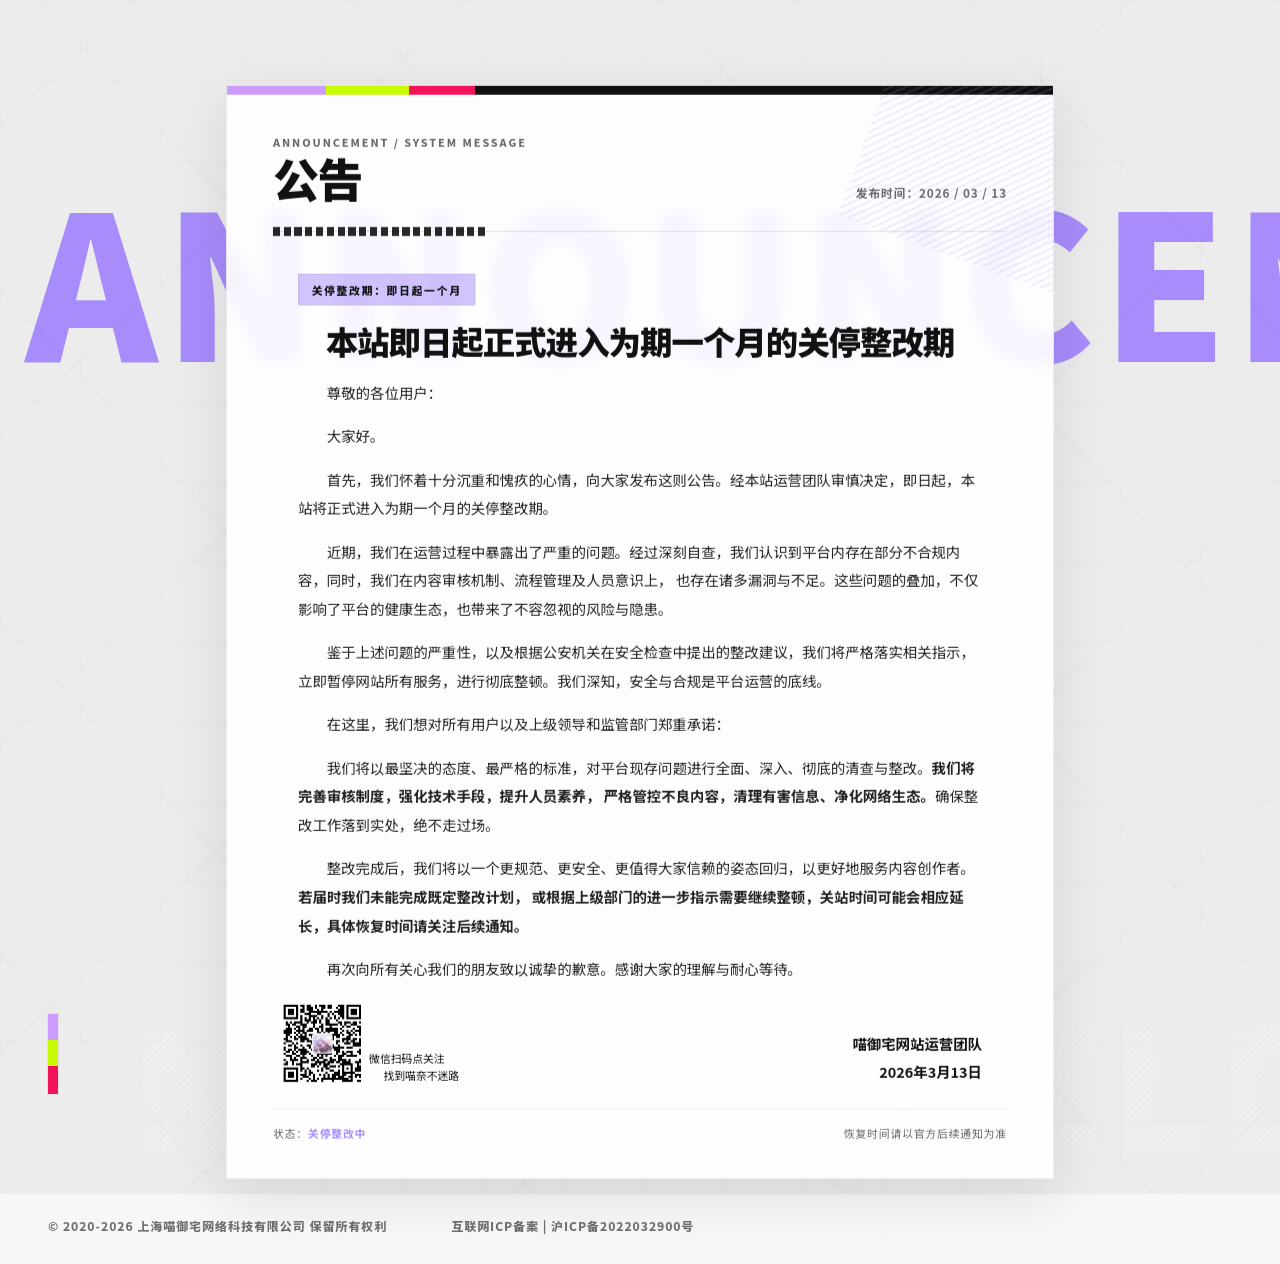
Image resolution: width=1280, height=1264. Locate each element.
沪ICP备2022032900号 (622, 1225)
